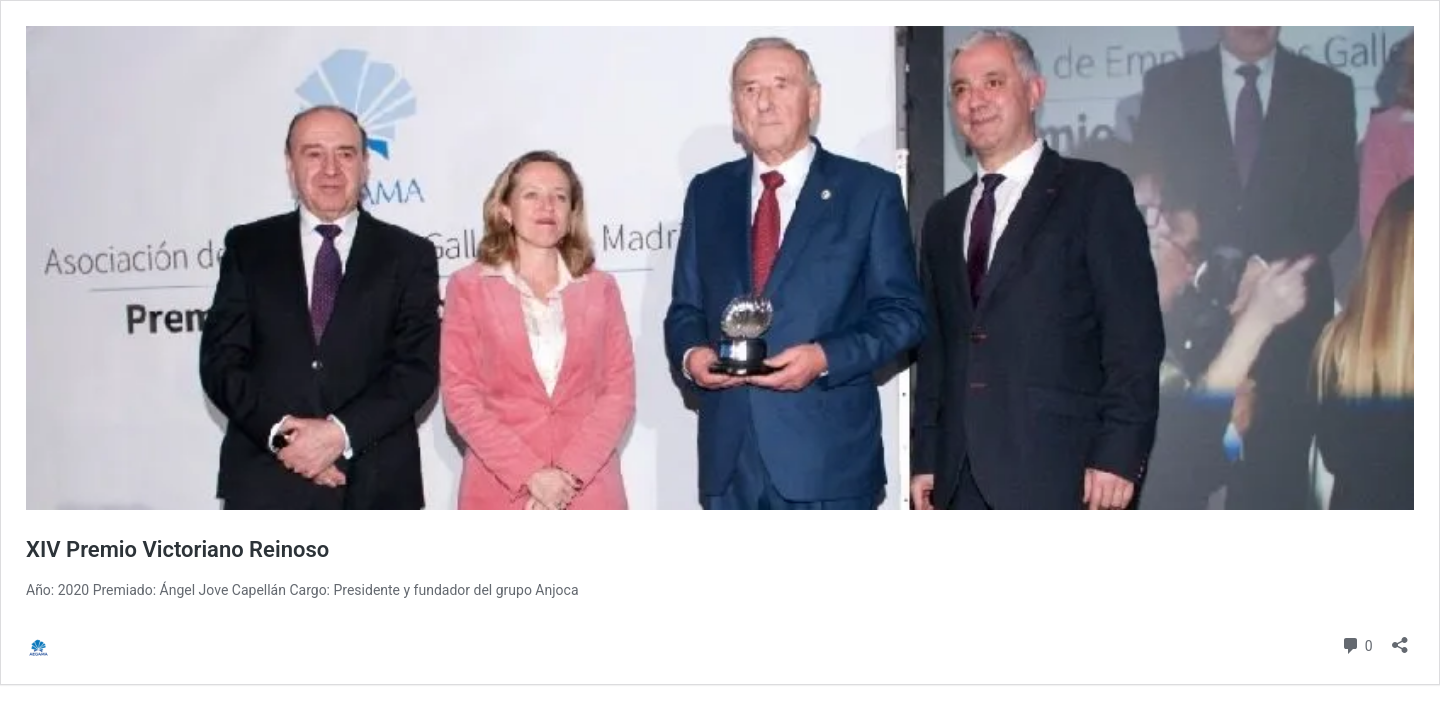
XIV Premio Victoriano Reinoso (177, 549)
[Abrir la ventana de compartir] (1400, 638)
